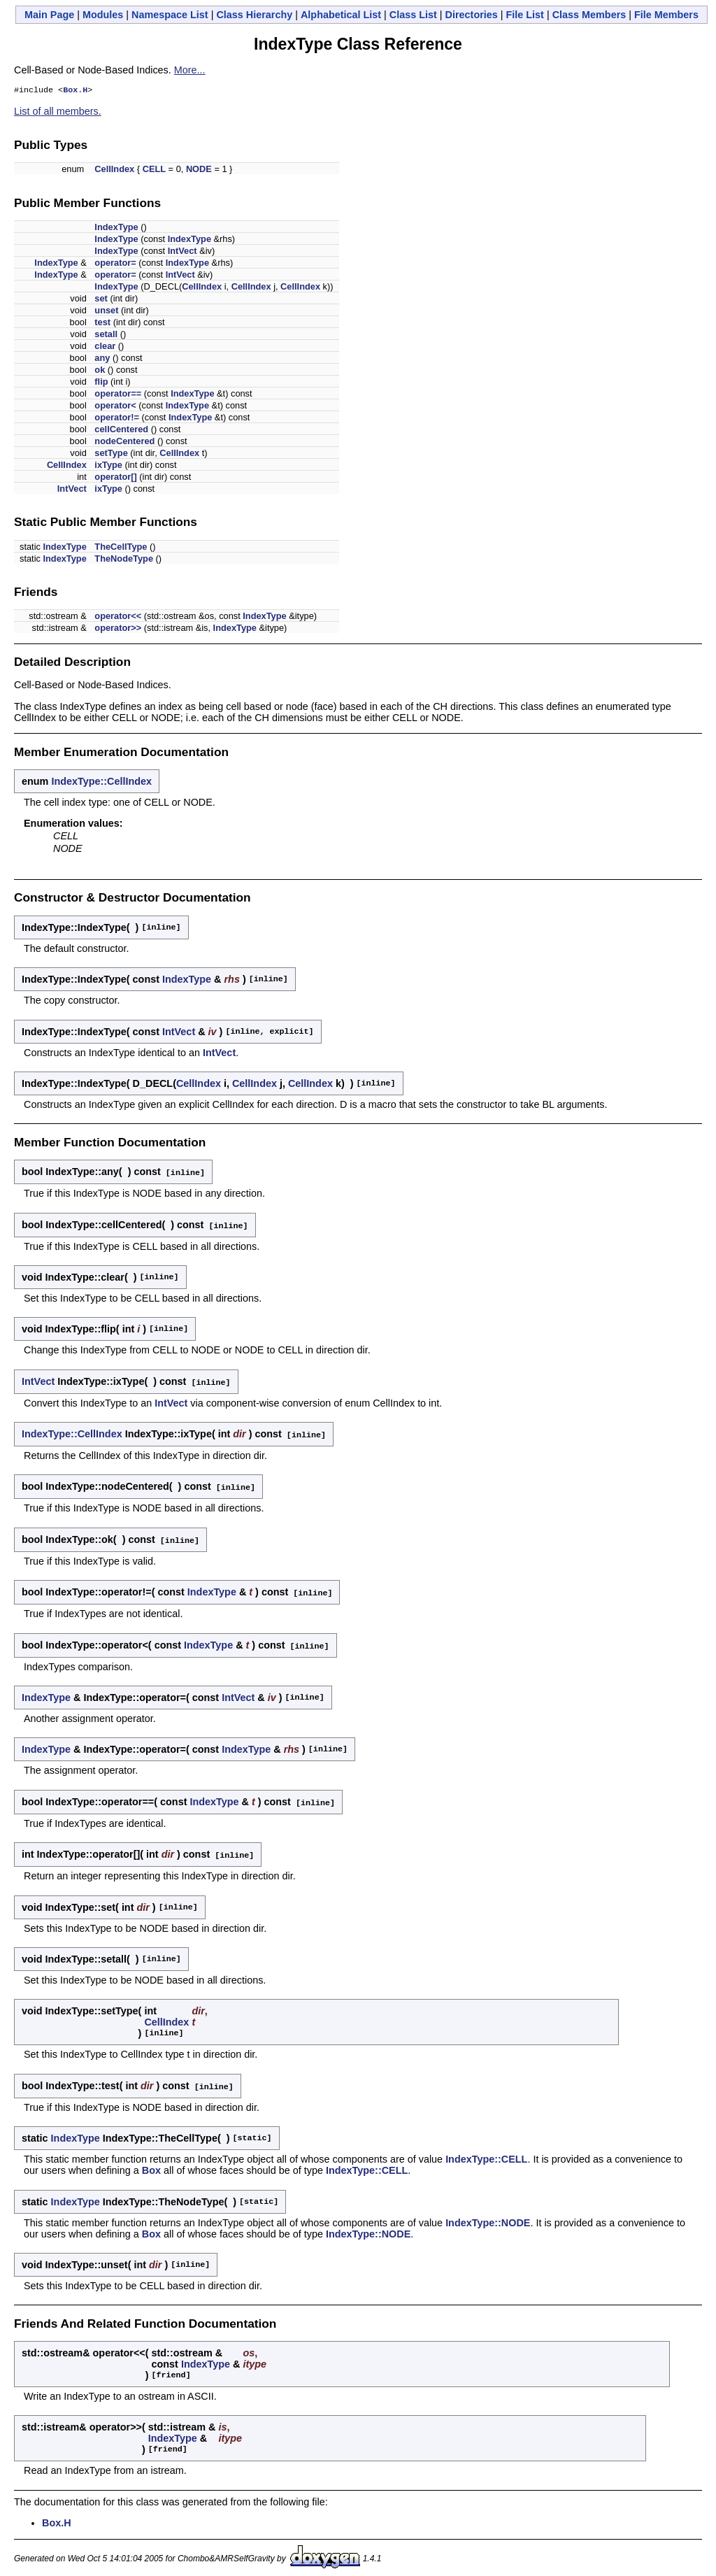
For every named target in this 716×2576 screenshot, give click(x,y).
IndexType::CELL (486, 2152)
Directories (471, 14)
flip (101, 383)
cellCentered (121, 430)
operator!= (116, 418)
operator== (117, 395)
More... (190, 70)
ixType (108, 466)
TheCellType (120, 548)
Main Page (49, 14)
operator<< (117, 617)
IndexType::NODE (487, 2216)
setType (110, 454)
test (102, 323)
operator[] (115, 478)
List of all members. (57, 112)
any (102, 359)
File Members (666, 14)
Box (151, 2164)
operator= (115, 264)
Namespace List (169, 14)
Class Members (589, 14)
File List (525, 14)
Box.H (75, 91)
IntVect (182, 252)
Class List (413, 14)
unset (106, 311)
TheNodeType (123, 560)
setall (105, 335)
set (101, 299)
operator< (115, 406)
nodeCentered (124, 442)
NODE (199, 170)
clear (104, 347)
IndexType (116, 228)
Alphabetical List (341, 14)
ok (99, 371)
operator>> (117, 629)
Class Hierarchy (254, 14)
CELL (154, 170)
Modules (103, 14)
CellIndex (114, 170)
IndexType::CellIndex (101, 782)
